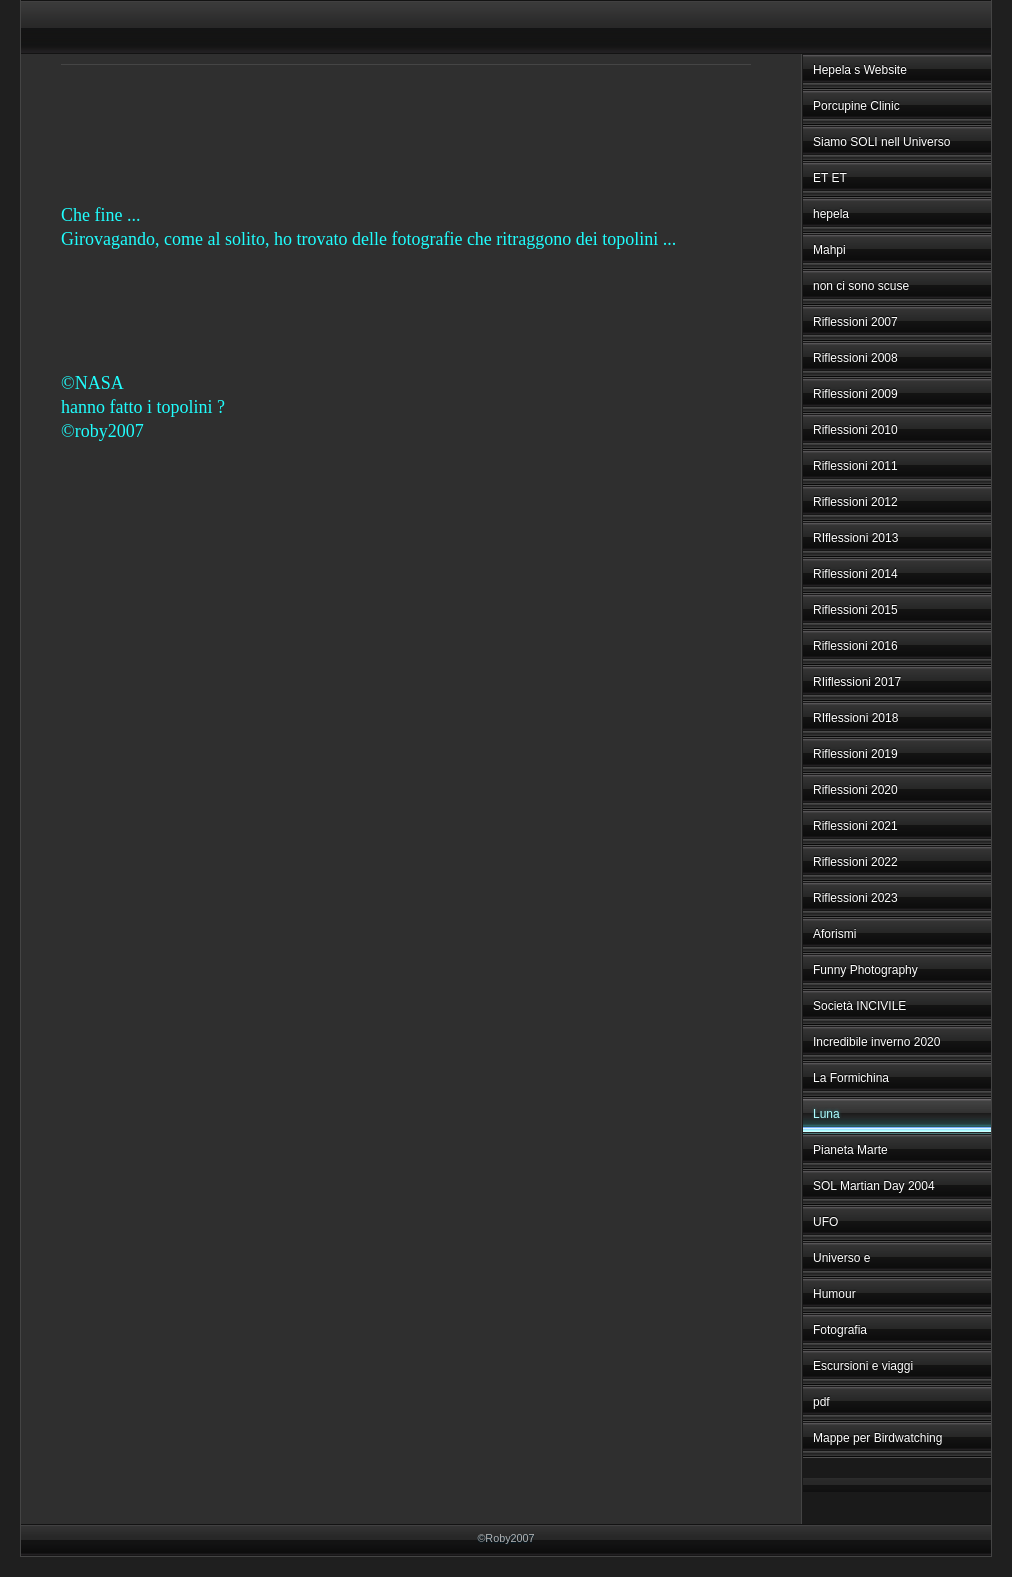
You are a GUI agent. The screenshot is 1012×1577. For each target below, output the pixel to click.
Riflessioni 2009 (855, 394)
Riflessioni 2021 (855, 826)
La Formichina (851, 1078)
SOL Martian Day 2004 (874, 1186)
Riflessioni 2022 (855, 862)
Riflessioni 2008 (855, 358)
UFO (825, 1222)
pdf (821, 1402)
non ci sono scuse (861, 286)
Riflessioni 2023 (855, 898)
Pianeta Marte (850, 1150)
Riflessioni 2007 (855, 322)
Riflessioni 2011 (855, 466)
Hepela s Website (860, 70)
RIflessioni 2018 (855, 718)
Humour (834, 1294)
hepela (831, 214)
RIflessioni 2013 (855, 538)
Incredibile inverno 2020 (876, 1042)
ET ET (830, 178)
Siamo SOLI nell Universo (881, 142)
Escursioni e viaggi (863, 1366)
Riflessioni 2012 (855, 502)
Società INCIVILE (859, 1006)
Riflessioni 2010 (855, 430)
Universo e (841, 1258)
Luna (826, 1114)
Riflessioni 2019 (855, 754)
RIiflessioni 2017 (857, 682)
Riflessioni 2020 (855, 790)
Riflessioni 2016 (855, 646)
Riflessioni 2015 (855, 610)
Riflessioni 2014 (855, 574)
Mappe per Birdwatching (877, 1438)
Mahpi (829, 250)
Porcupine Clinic (856, 106)
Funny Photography (865, 970)
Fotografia (840, 1330)
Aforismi (834, 934)
